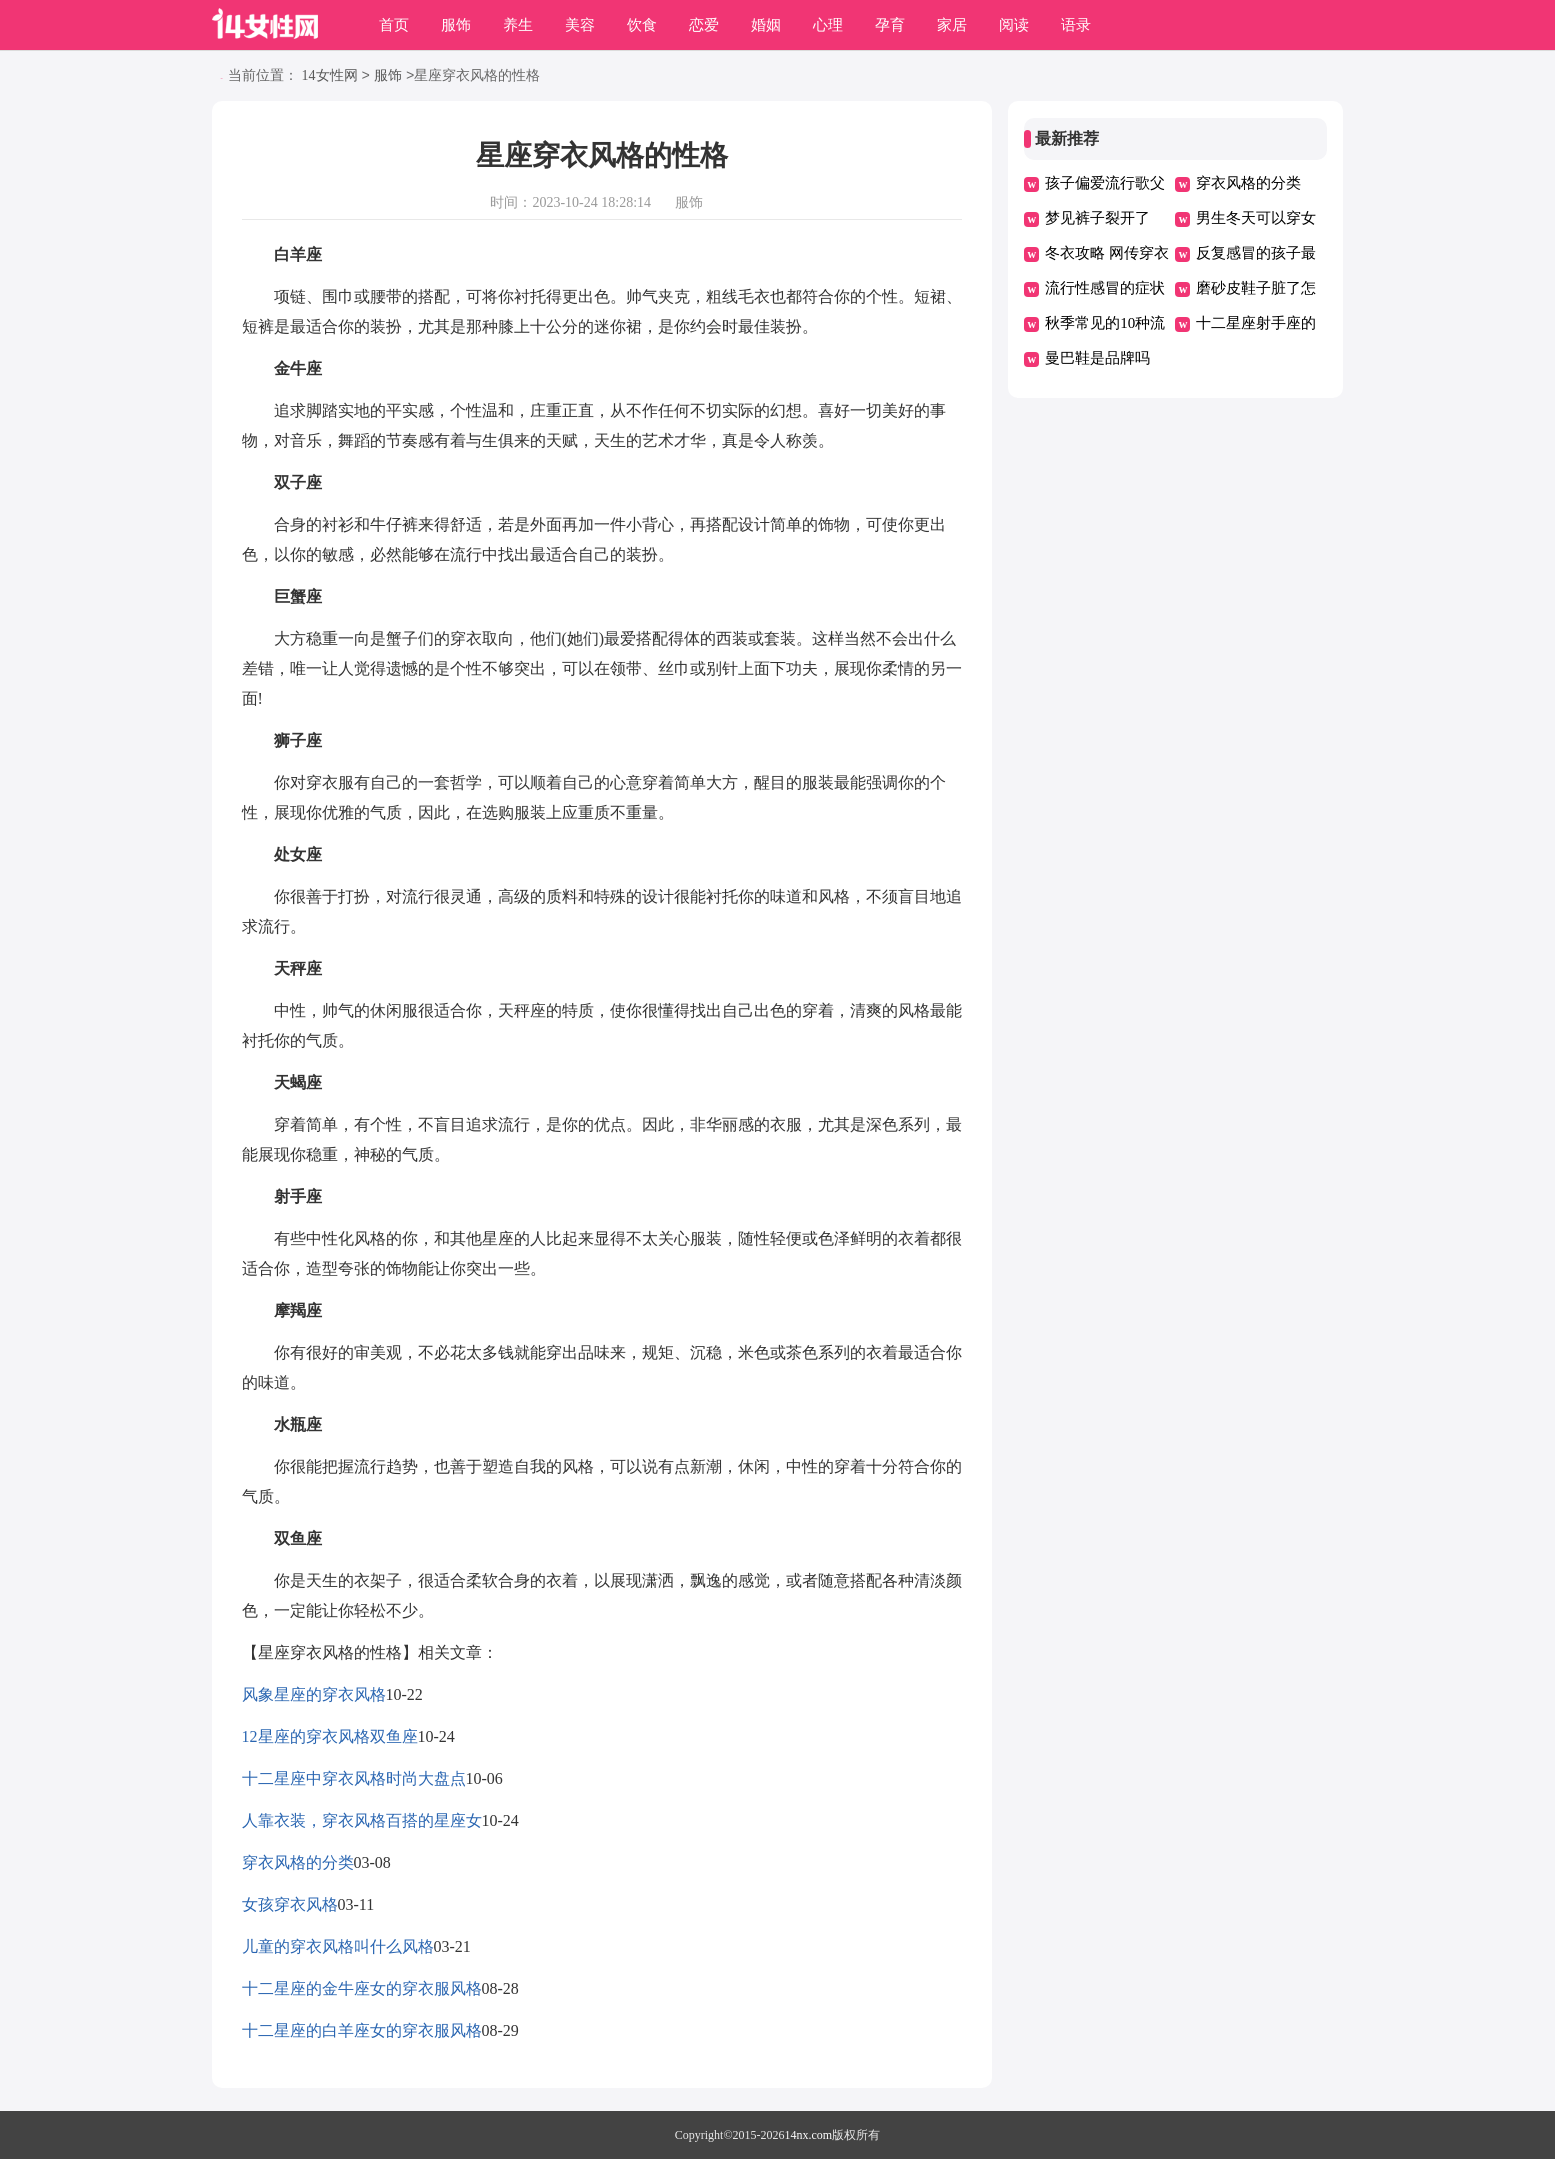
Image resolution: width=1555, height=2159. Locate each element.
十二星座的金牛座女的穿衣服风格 (362, 1988)
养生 (518, 25)
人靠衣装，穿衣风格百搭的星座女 (362, 1820)
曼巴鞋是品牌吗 (1097, 358)
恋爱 (704, 25)
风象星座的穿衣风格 (314, 1694)
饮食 (642, 25)
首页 (394, 25)
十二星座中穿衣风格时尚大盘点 (354, 1778)
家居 (952, 25)
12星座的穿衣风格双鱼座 (330, 1736)
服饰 (456, 25)
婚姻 (766, 25)
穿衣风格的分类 (298, 1862)
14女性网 (330, 76)
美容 (580, 25)
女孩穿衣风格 (290, 1904)
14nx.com (809, 2135)
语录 (1076, 25)
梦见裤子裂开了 (1097, 218)
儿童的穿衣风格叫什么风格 (338, 1946)
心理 (828, 25)
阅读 (1014, 25)
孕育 (890, 25)
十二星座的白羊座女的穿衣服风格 (362, 2030)
